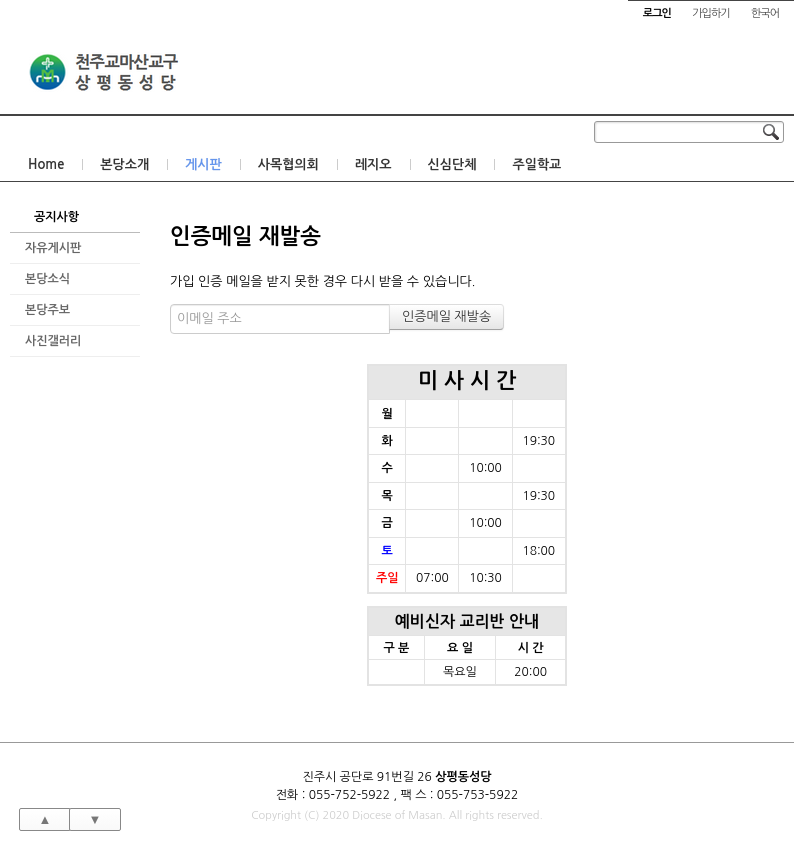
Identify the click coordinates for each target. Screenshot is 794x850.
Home (46, 164)
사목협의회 (288, 164)
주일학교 (536, 164)
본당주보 (47, 310)
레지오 (373, 164)
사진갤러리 (53, 341)
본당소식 (47, 279)
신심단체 (452, 164)
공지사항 (56, 217)
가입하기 (710, 13)
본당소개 (124, 164)
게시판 (203, 164)
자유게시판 (53, 248)
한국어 (765, 13)
